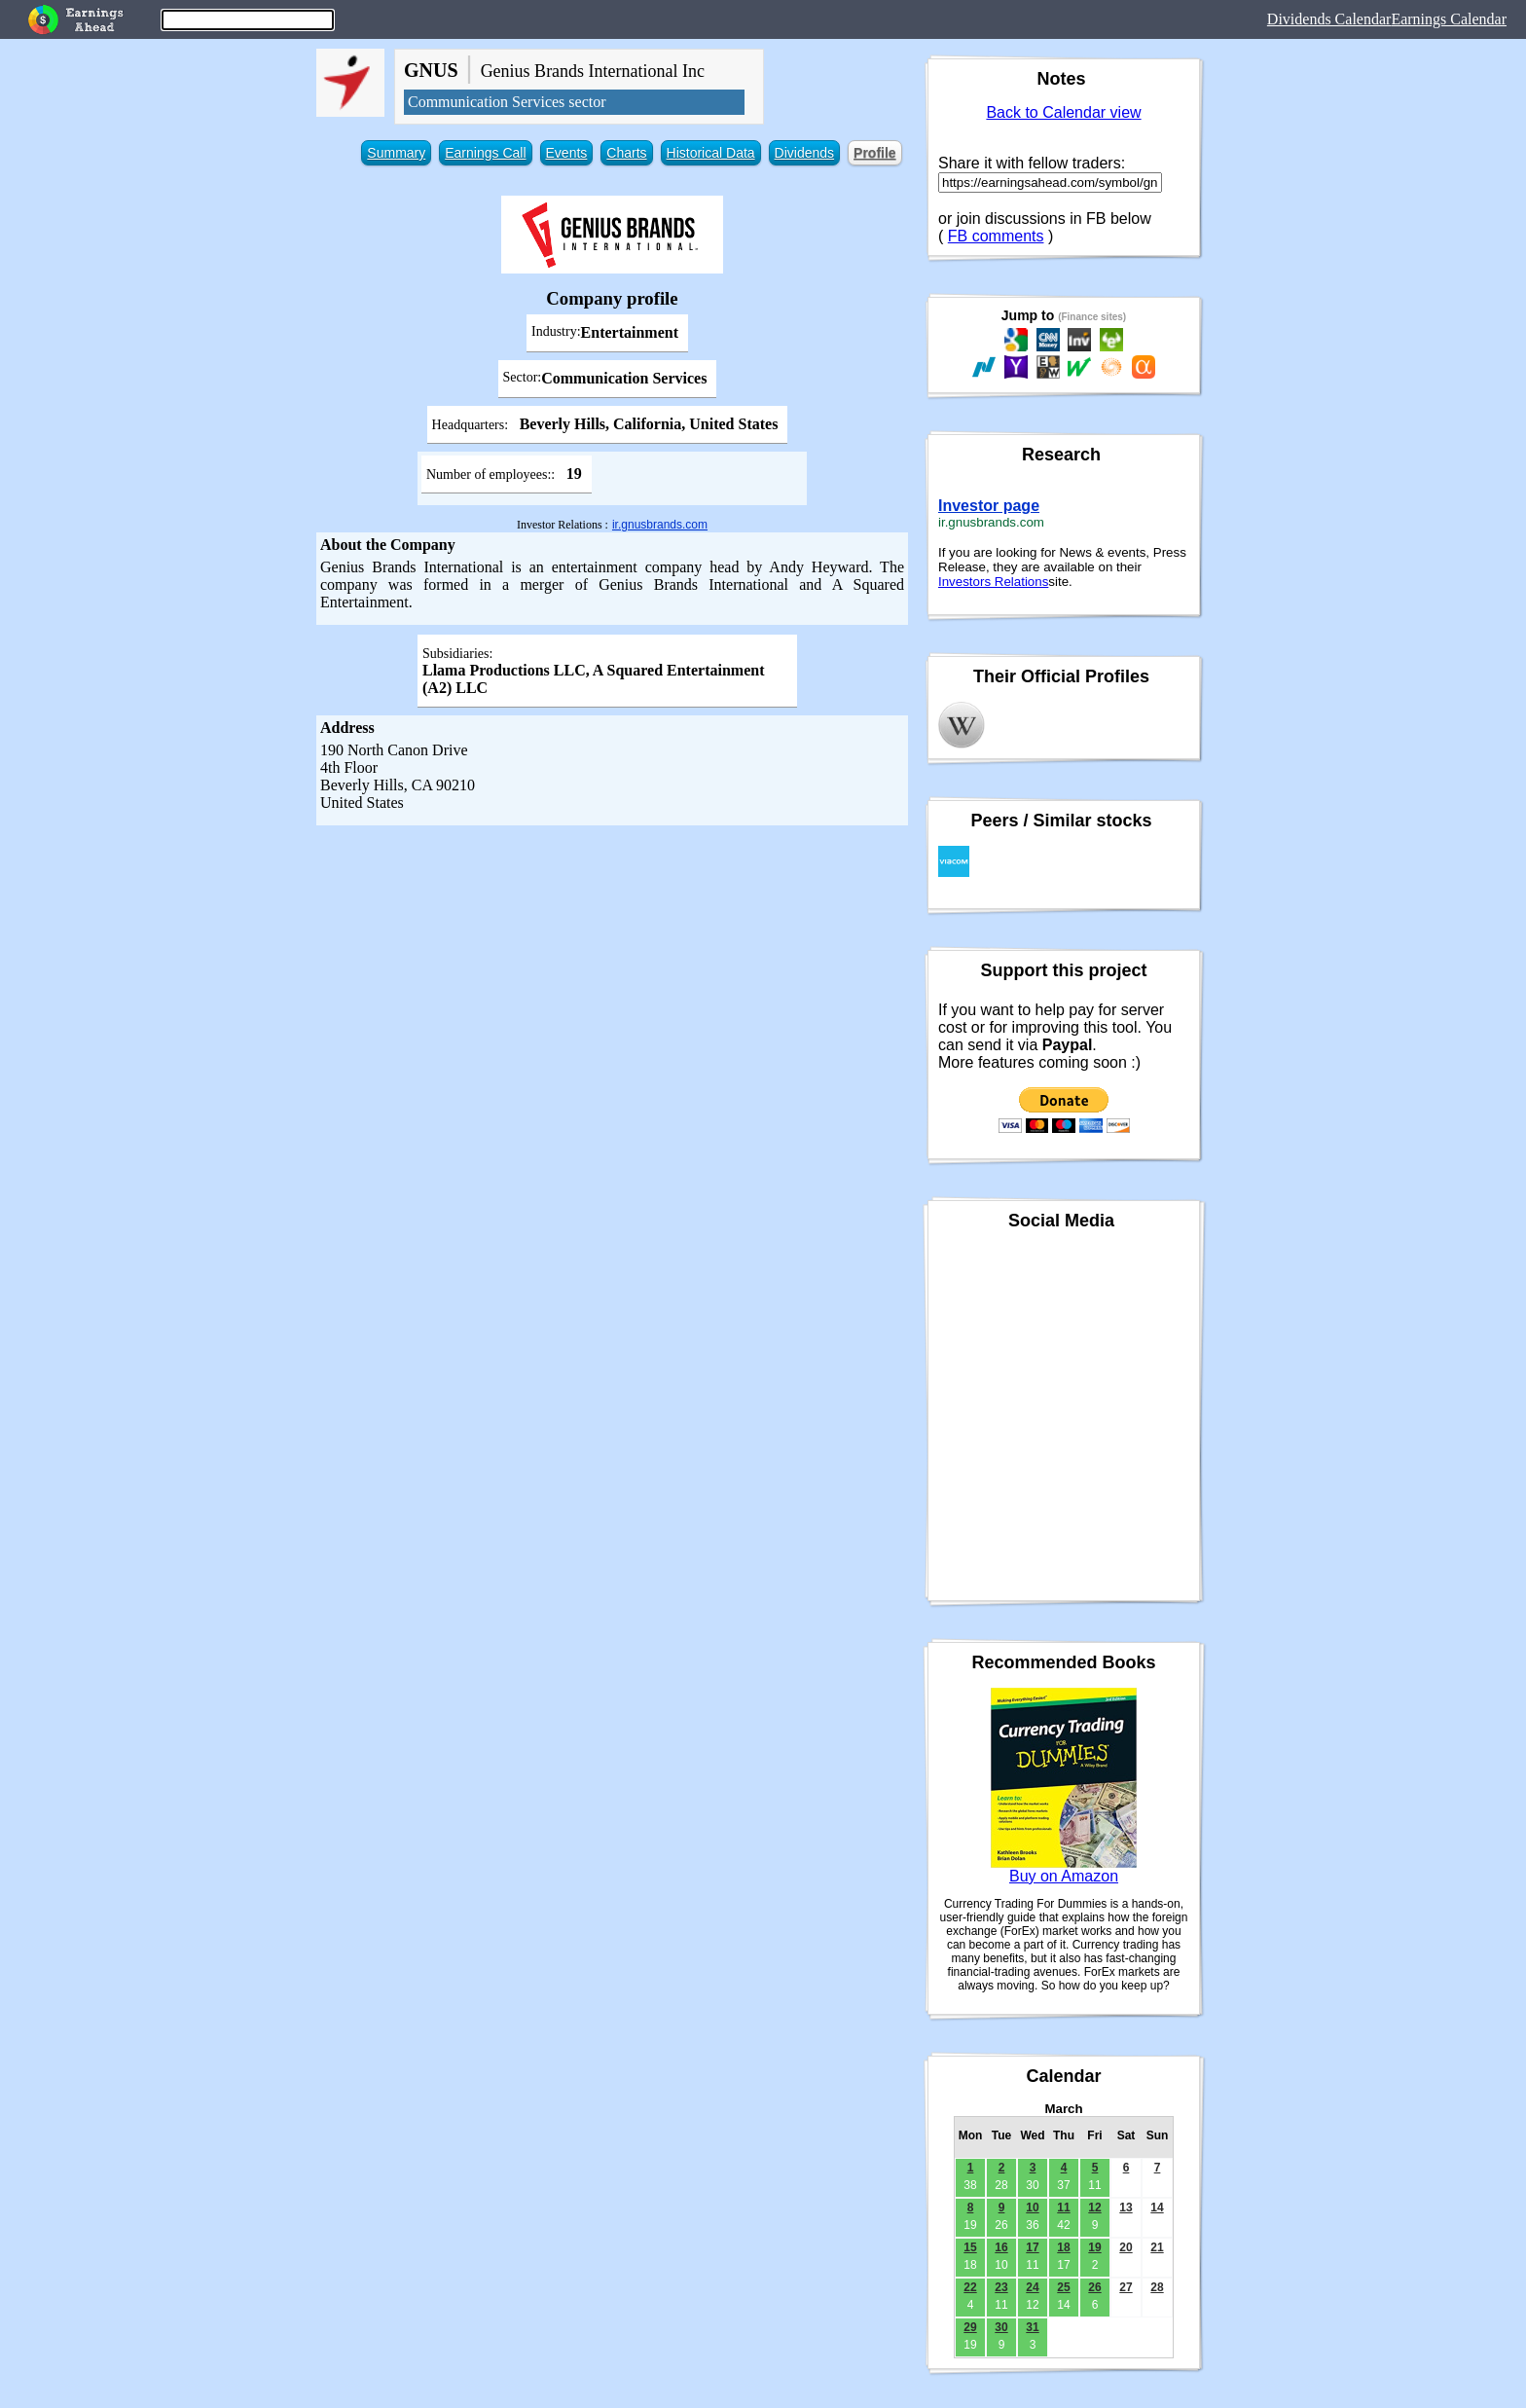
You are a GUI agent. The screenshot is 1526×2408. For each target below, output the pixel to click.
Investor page (988, 505)
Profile (875, 153)
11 (1063, 2207)
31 (1032, 2327)
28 (1156, 2287)
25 (1063, 2287)
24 (1032, 2287)
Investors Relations (993, 581)
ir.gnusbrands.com (660, 524)
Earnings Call (485, 153)
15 (969, 2247)
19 (1094, 2247)
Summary (396, 153)
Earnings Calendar (1449, 19)
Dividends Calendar (1329, 19)
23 (1001, 2287)
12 (1094, 2207)
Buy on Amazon (1063, 1876)
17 (1032, 2247)
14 (1156, 2207)
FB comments (996, 236)
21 (1156, 2247)
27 (1125, 2287)
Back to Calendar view (1063, 112)
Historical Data (711, 153)
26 (1094, 2287)
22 (969, 2287)
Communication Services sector (507, 101)
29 (969, 2327)
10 (1032, 2207)
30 (1001, 2327)
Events (567, 153)
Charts (626, 153)
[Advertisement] (612, 971)
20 (1125, 2247)
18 (1063, 2247)
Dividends (804, 153)
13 (1125, 2207)
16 (1001, 2247)
